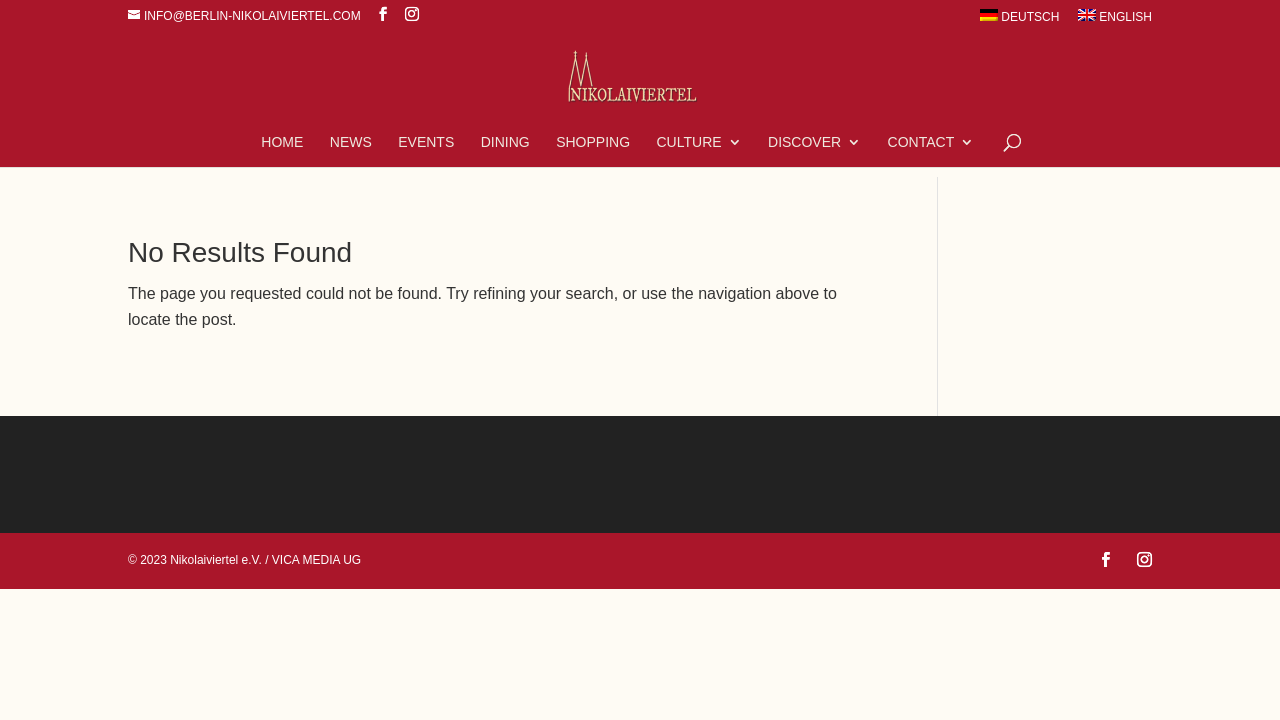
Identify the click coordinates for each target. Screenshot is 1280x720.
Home (282, 142)
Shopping (593, 142)
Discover (804, 142)
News (351, 142)
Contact (921, 142)
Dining (505, 142)
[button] (44, 676)
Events (426, 142)
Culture (689, 142)
